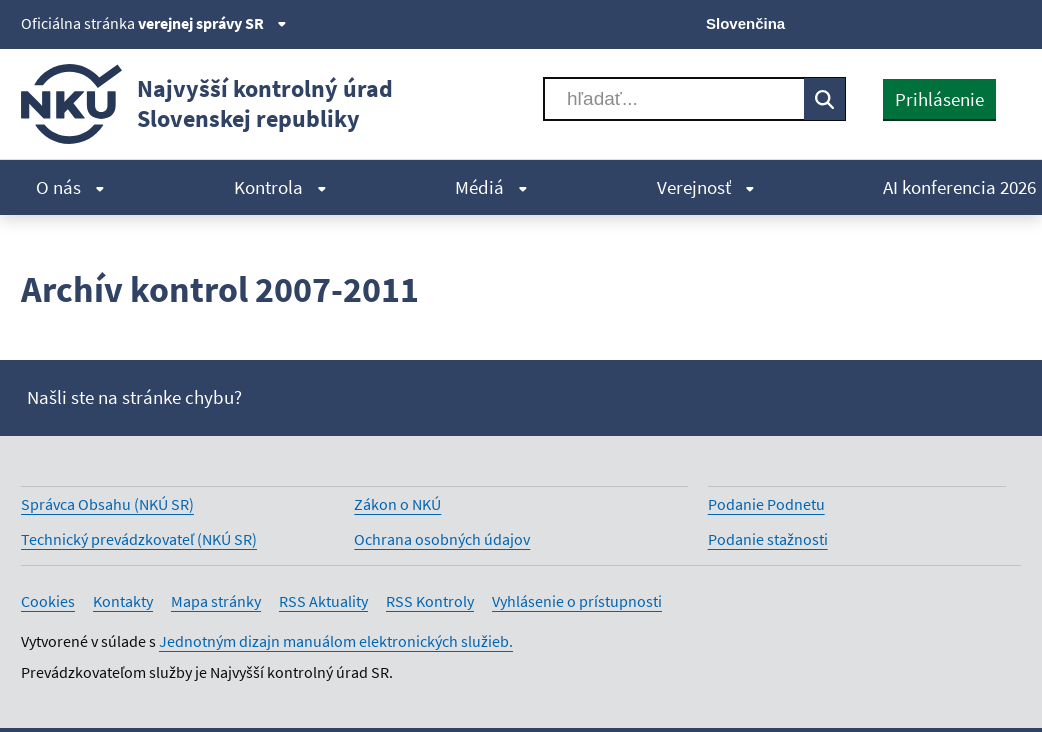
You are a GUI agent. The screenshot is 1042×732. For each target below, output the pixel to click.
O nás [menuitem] (70, 187)
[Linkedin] (974, 22)
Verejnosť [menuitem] (706, 187)
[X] (873, 22)
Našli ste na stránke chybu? (134, 397)
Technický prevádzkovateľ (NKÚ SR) (139, 539)
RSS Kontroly (430, 601)
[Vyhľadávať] (674, 99)
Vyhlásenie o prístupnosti (577, 601)
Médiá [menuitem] (491, 187)
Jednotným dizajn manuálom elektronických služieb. (336, 641)
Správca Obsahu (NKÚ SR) (107, 504)
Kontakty (123, 601)
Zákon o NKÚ (397, 504)
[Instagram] (1008, 22)
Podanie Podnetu (766, 504)
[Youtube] (941, 22)
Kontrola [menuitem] (280, 187)
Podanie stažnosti (768, 539)
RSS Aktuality (323, 601)
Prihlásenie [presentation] (939, 99)
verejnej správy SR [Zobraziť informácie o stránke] (212, 23)
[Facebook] (907, 22)
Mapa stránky (216, 601)
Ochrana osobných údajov (442, 539)
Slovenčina (745, 23)
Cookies (48, 601)
